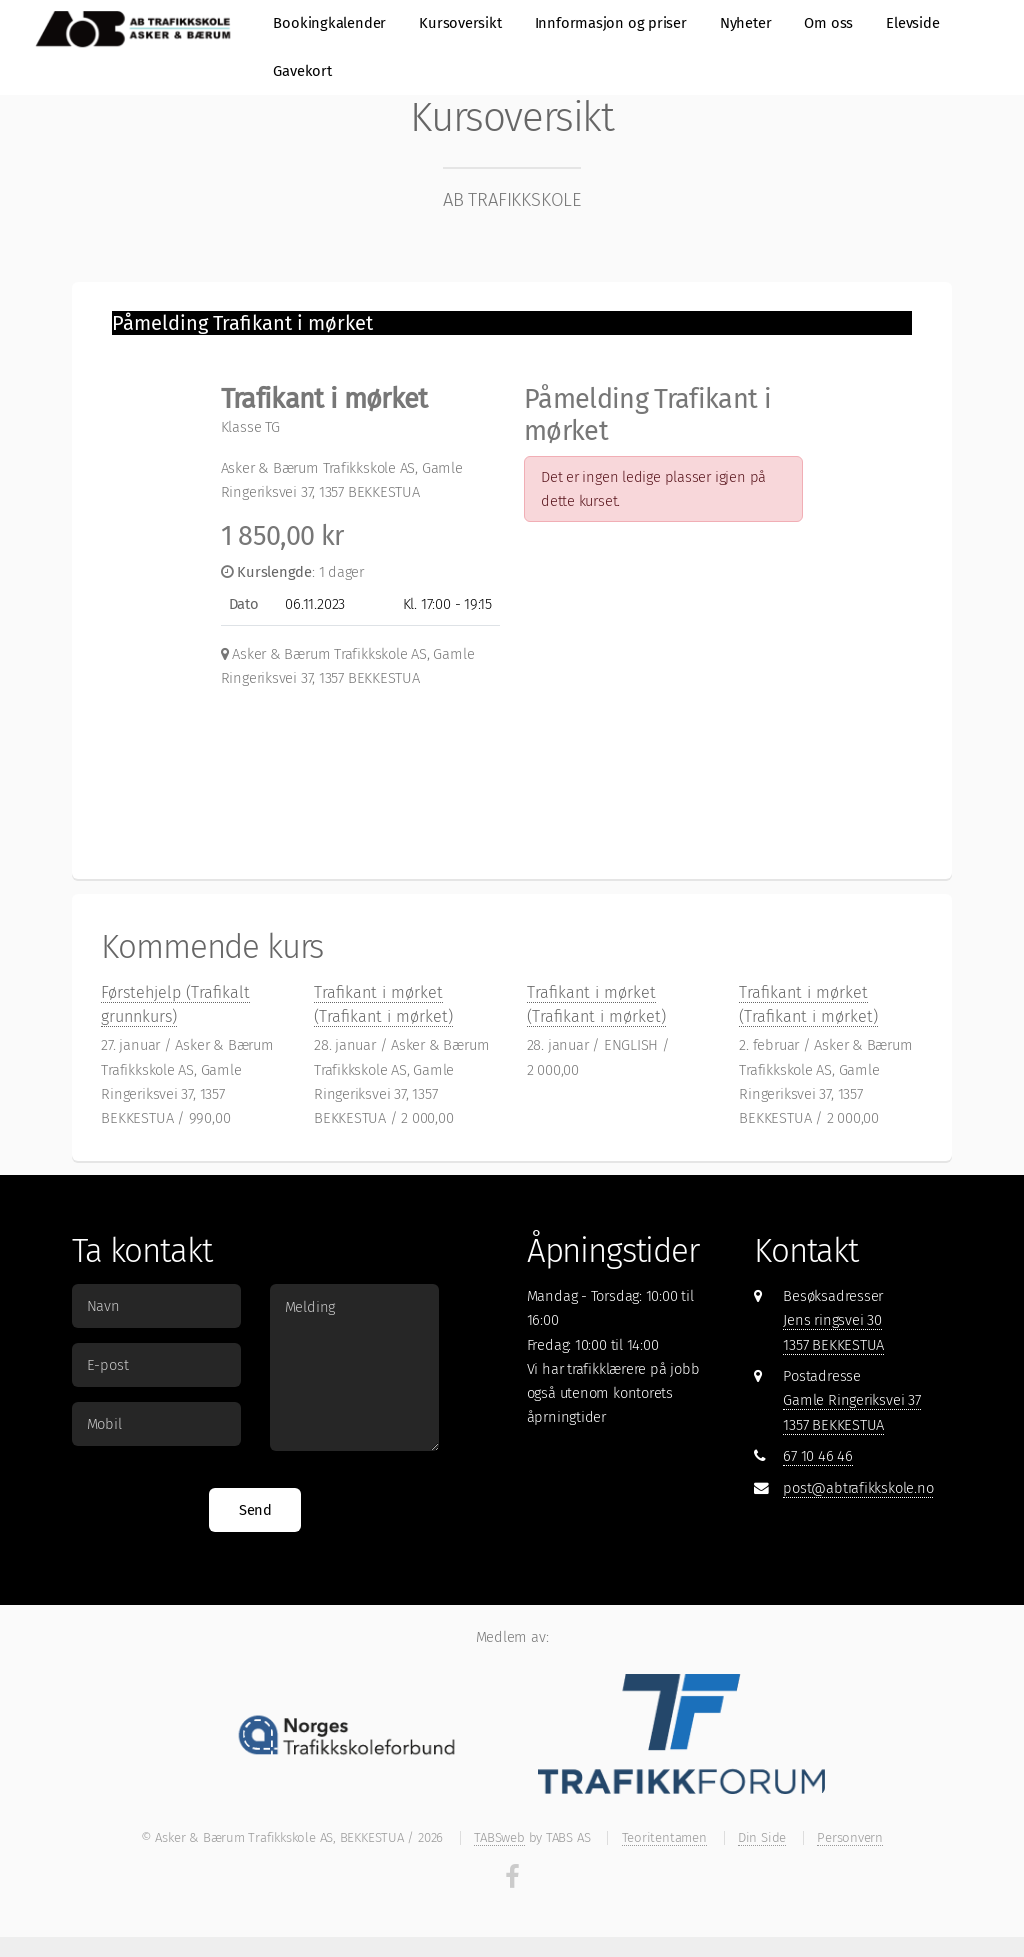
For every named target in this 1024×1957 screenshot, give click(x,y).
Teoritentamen (664, 1837)
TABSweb (499, 1837)
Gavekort (302, 71)
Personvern (850, 1837)
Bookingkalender (329, 23)
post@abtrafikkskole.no (858, 1488)
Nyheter (745, 23)
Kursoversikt (460, 23)
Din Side (762, 1837)
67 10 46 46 (818, 1456)
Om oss (828, 23)
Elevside (912, 23)
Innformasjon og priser (611, 23)
